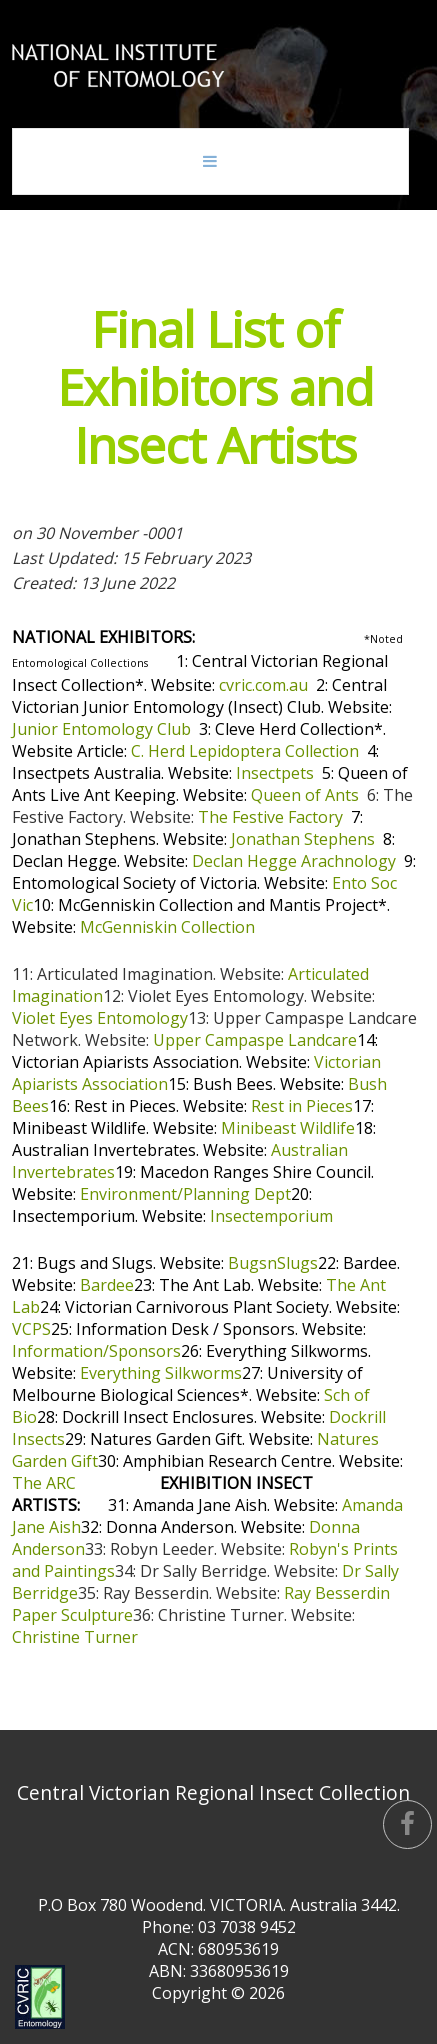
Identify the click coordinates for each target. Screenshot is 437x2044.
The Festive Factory (270, 817)
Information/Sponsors (96, 1351)
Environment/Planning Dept (185, 1194)
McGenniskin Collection (167, 927)
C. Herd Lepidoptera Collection (245, 751)
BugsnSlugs (273, 1263)
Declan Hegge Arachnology (294, 861)
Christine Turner (75, 1637)
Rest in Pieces (302, 1106)
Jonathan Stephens (303, 839)
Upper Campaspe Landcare (255, 1040)
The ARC (44, 1483)
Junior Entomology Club (101, 729)
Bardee (107, 1285)
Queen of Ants (305, 795)
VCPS (31, 1329)
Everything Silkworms (161, 1373)
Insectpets (275, 773)
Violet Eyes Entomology (100, 1018)
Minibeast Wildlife (288, 1128)
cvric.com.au (263, 685)
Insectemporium (271, 1216)
